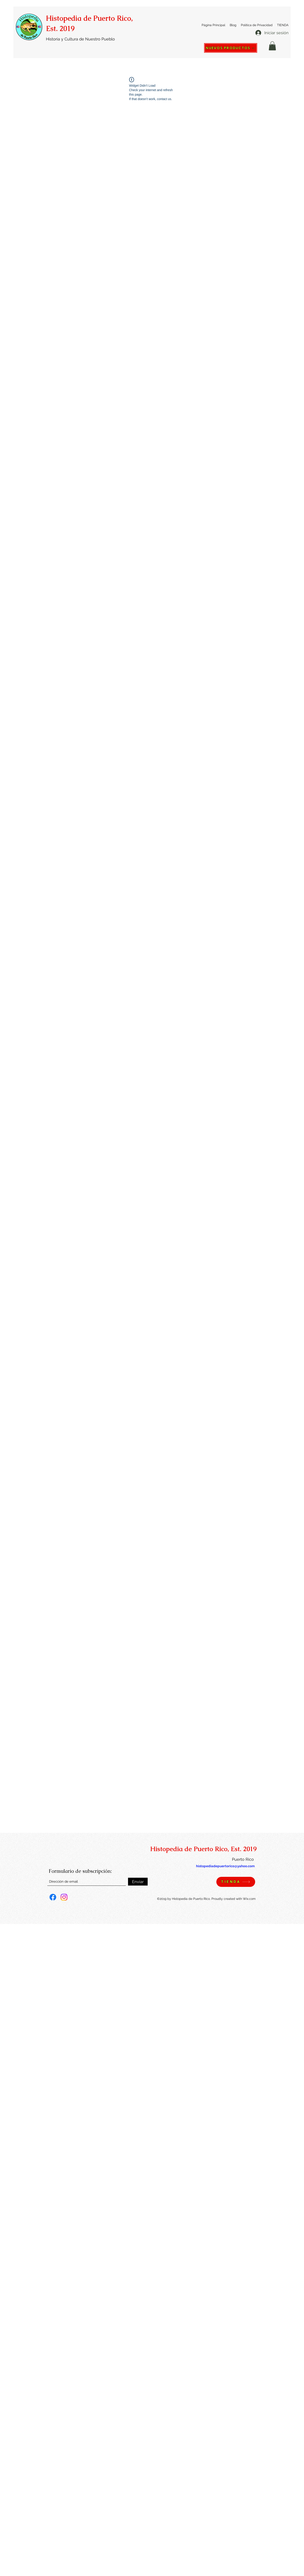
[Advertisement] (134, 1991)
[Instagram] (64, 1897)
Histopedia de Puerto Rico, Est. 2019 (203, 1849)
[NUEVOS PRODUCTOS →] (230, 48)
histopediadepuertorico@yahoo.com (225, 1866)
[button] (272, 45)
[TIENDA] (235, 1882)
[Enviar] (138, 1882)
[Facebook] (52, 1897)
